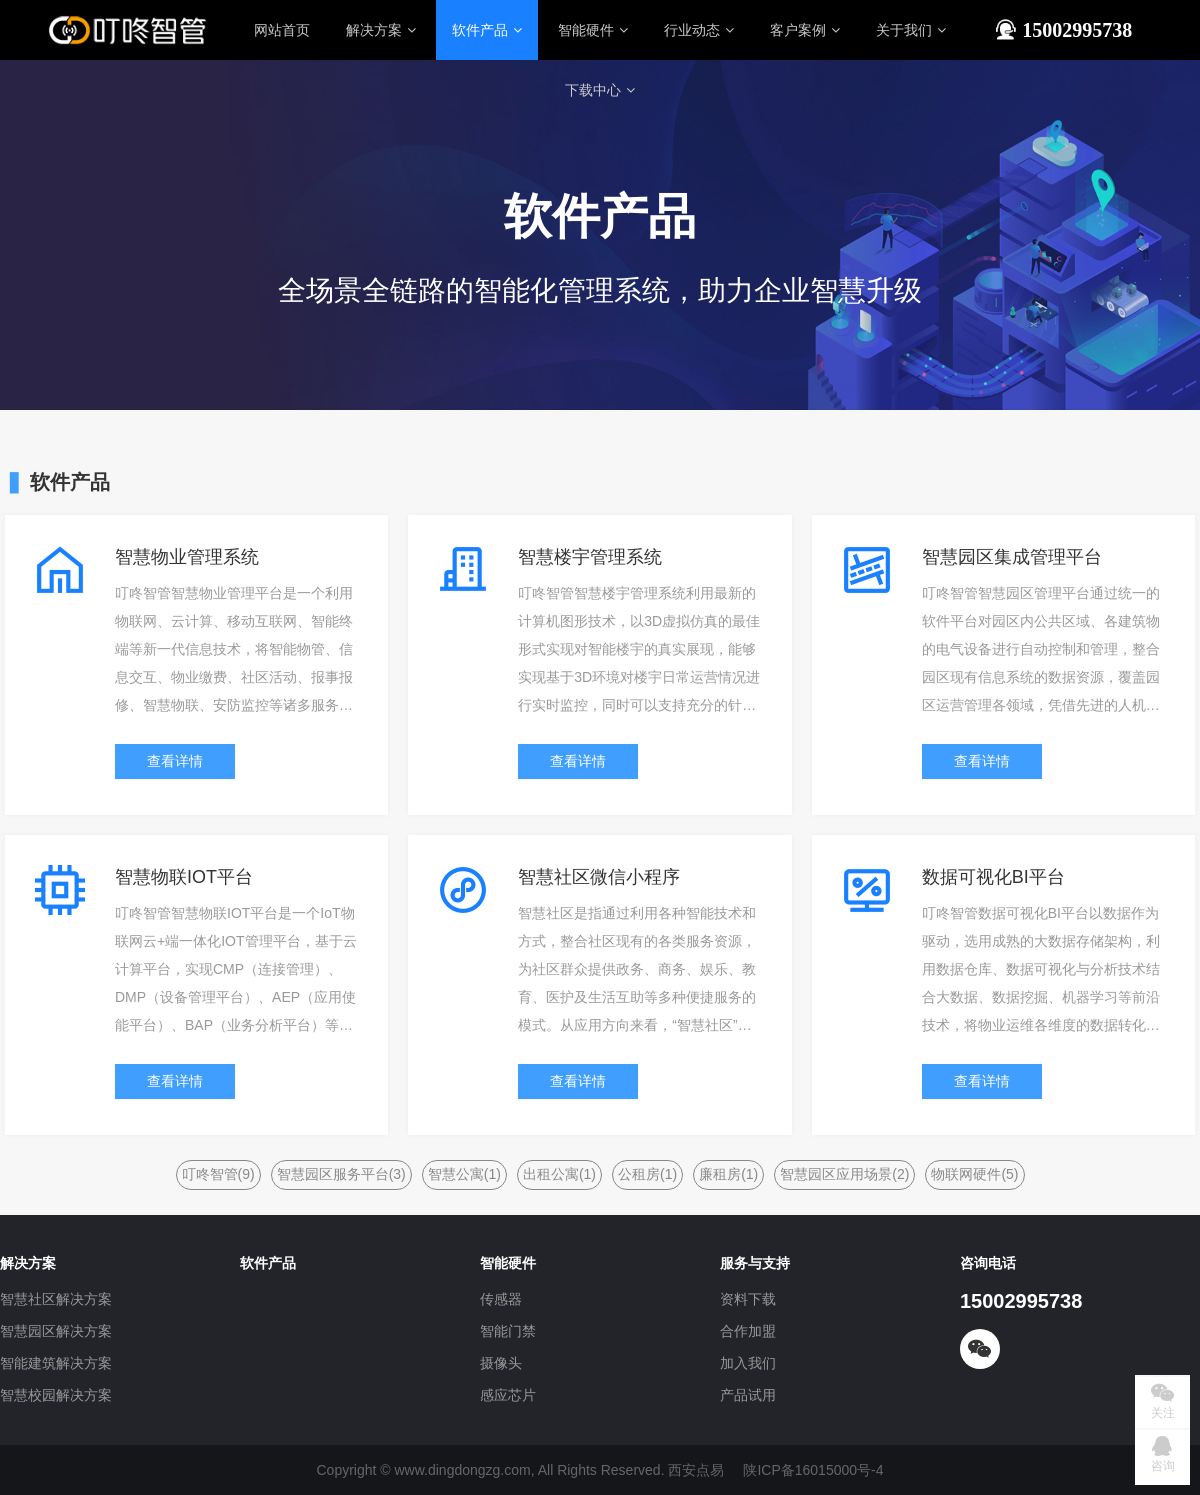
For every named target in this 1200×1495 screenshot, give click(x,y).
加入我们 (748, 1363)
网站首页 (282, 30)
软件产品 (487, 30)
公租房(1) (647, 1174)
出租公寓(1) (559, 1174)
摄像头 (501, 1363)
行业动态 (699, 30)
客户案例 (805, 30)
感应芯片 (508, 1395)
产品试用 (748, 1395)
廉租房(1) (728, 1174)
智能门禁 (508, 1331)
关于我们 (911, 30)
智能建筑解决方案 (56, 1363)
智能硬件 (593, 30)
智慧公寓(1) (464, 1174)
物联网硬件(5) (974, 1174)
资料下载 (748, 1299)
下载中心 (600, 90)
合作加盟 (748, 1331)
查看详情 (175, 761)
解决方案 (381, 30)
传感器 (501, 1299)
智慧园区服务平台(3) (341, 1174)
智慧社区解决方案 (56, 1299)
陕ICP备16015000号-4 (813, 1470)
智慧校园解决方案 (56, 1395)
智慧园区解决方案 (56, 1331)
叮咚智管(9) (218, 1174)
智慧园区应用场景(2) (844, 1174)
